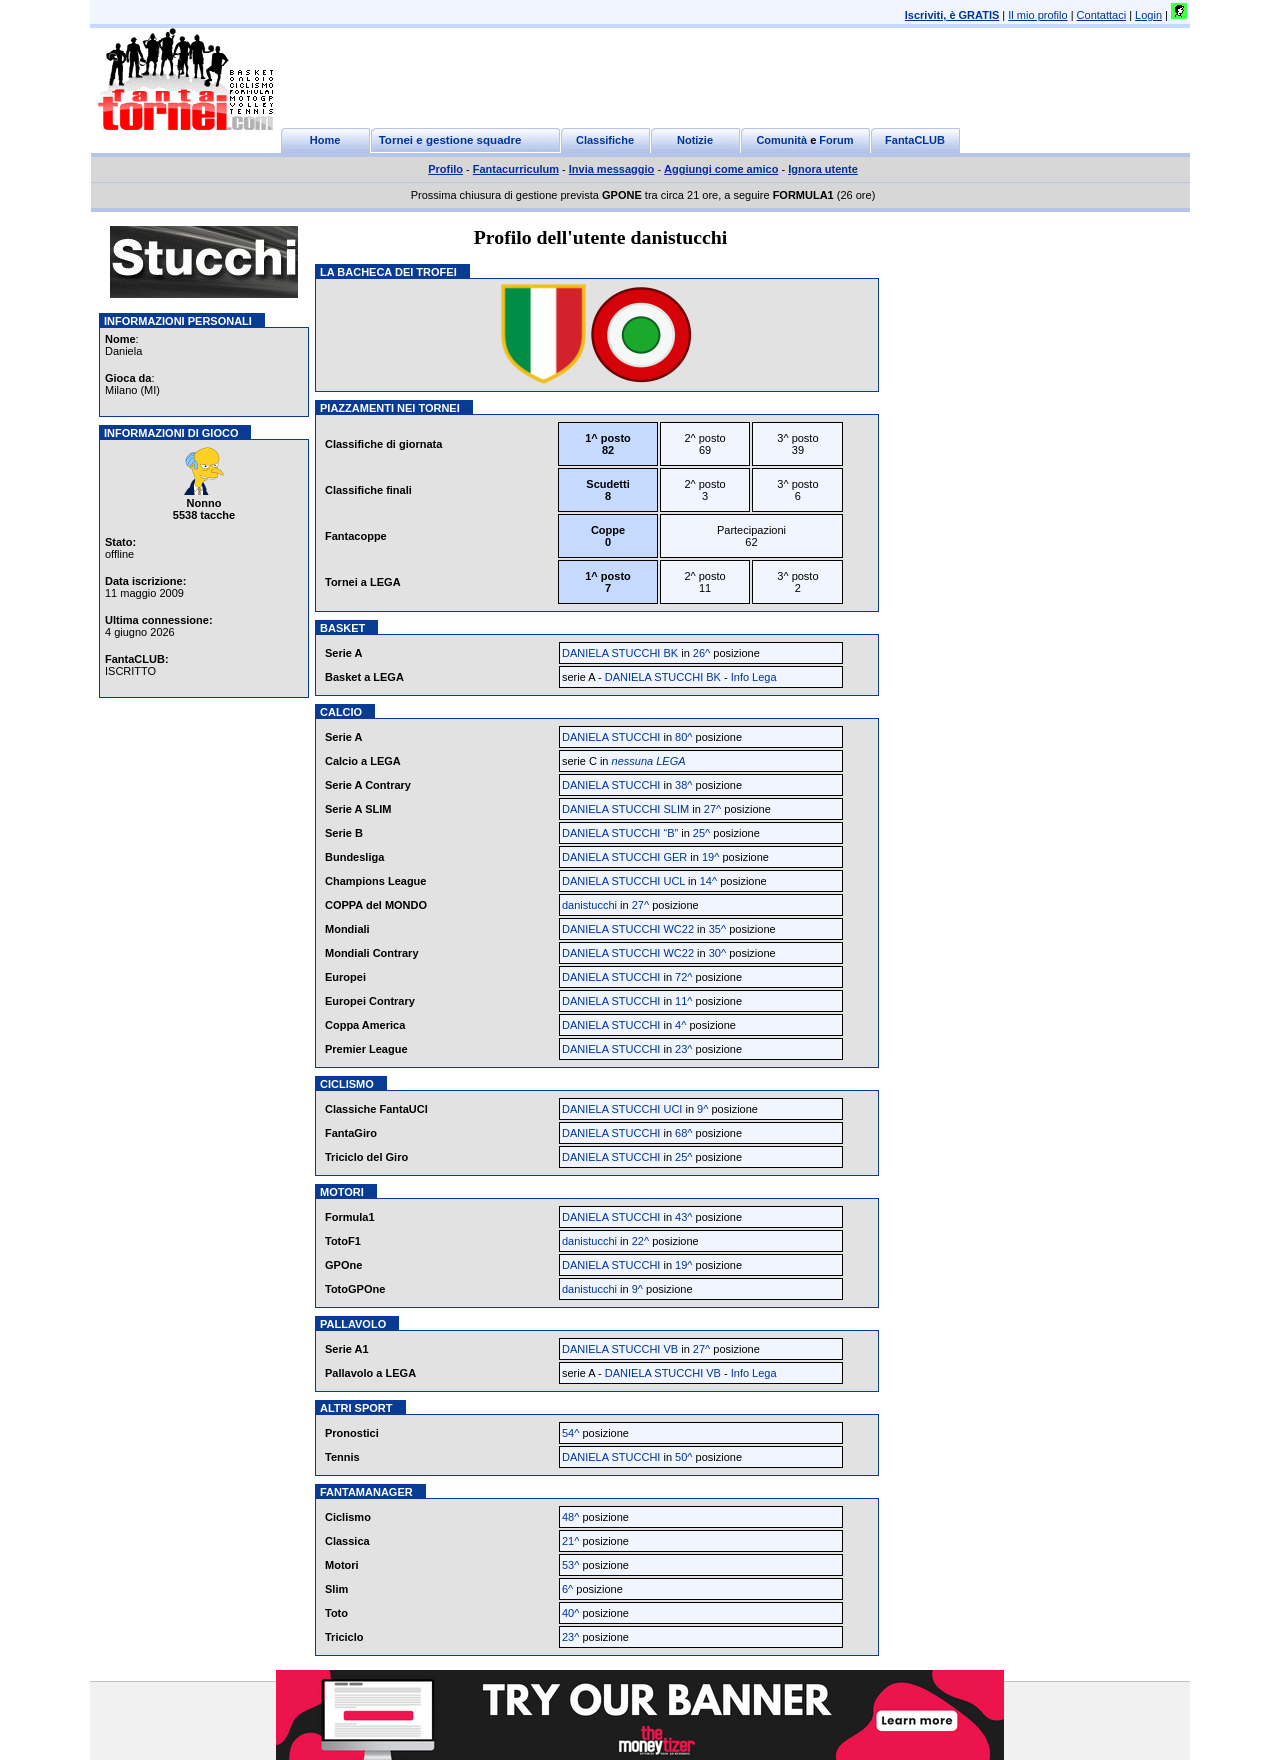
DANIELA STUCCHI (611, 737)
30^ (717, 953)
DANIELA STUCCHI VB (620, 1349)
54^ (570, 1433)
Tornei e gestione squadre (450, 140)
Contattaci (1102, 15)
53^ (570, 1565)
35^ (717, 929)
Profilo (445, 169)
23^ (683, 1049)
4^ (680, 1025)
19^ (710, 857)
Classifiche (605, 140)
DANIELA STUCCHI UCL (623, 881)
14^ (708, 881)
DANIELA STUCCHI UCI (622, 1109)
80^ (683, 737)
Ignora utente (823, 169)
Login (1148, 15)
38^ (683, 785)
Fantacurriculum (516, 169)
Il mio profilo (1037, 15)
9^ (702, 1109)
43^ (683, 1217)
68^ (683, 1133)
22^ (640, 1241)
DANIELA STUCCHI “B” (620, 833)
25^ (701, 833)
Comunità (781, 140)
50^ (683, 1457)
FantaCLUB (915, 140)
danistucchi (589, 905)
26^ (701, 653)
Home (325, 140)
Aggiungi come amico (721, 169)
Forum (836, 140)
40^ (570, 1613)
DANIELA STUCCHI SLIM (625, 809)
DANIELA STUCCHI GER (624, 857)
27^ (712, 809)
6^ (567, 1589)
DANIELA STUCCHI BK (620, 653)
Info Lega (754, 677)
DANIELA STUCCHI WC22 (628, 929)
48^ (570, 1517)
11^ (683, 1001)
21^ (570, 1541)
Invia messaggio (612, 169)
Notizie (695, 140)
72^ (683, 977)
